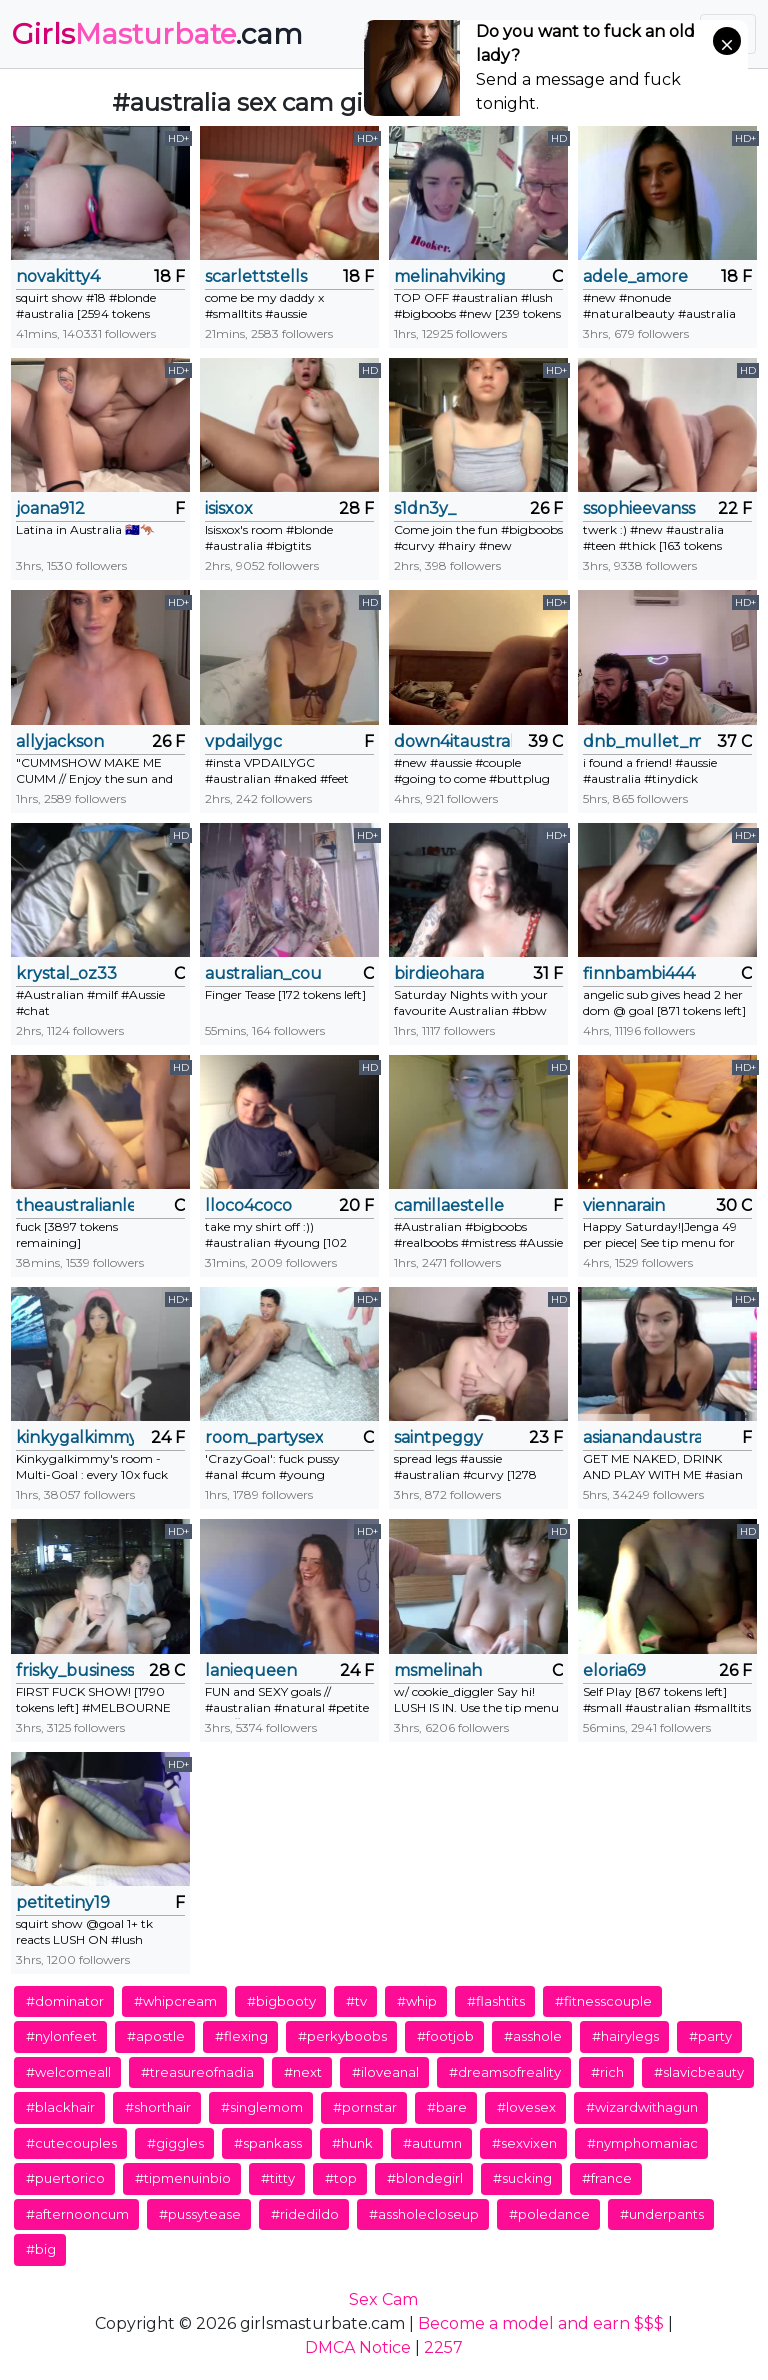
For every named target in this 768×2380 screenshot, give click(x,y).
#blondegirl (425, 2178)
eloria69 (614, 1670)
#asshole (533, 2036)
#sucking (522, 2178)
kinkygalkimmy (75, 1437)
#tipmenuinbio (183, 2178)
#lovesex (526, 2107)
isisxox (229, 508)
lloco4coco (248, 1205)
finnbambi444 (639, 973)
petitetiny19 (63, 1902)
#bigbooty (281, 2001)
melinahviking (450, 276)
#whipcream (175, 2001)
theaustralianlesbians (75, 1205)
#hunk (352, 2143)
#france (607, 2178)
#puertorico (65, 2178)
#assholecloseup (424, 2214)
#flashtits (496, 2001)
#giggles (175, 2143)
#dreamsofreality (505, 2072)
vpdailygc (243, 741)
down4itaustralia (453, 741)
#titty (278, 2178)
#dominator (65, 2001)
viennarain (624, 1205)
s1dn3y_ (425, 508)
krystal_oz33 (66, 973)
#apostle (156, 2036)
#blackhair (60, 2107)
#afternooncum (77, 2214)
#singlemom (262, 2107)
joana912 (50, 508)
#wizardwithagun (642, 2107)
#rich (607, 2072)
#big (41, 2249)
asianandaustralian (642, 1437)
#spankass (268, 2143)
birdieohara (439, 973)
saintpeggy (438, 1437)
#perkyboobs (342, 2036)
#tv (356, 2001)
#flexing (241, 2036)
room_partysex (264, 1437)
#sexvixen (524, 2143)
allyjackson (60, 741)
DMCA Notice (358, 2347)
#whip (417, 2001)
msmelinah (438, 1670)
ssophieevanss (639, 508)
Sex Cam (383, 2299)
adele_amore (635, 276)
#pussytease (200, 2214)
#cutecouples (71, 2143)
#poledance (549, 2214)
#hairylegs (625, 2036)
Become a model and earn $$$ (541, 2323)
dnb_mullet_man (642, 741)
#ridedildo (305, 2214)
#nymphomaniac (642, 2143)
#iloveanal (385, 2072)
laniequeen (251, 1670)
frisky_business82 (75, 1670)
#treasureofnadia (197, 2072)
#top (341, 2178)
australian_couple (264, 973)
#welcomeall (68, 2072)
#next (303, 2072)
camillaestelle (449, 1205)
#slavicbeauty (699, 2072)
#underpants (662, 2214)
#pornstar (365, 2107)
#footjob (445, 2036)
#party (710, 2036)
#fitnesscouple (603, 2001)
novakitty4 (58, 276)
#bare (447, 2107)
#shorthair (158, 2107)
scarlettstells (256, 276)
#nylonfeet (61, 2036)
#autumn (432, 2143)
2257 (443, 2347)
